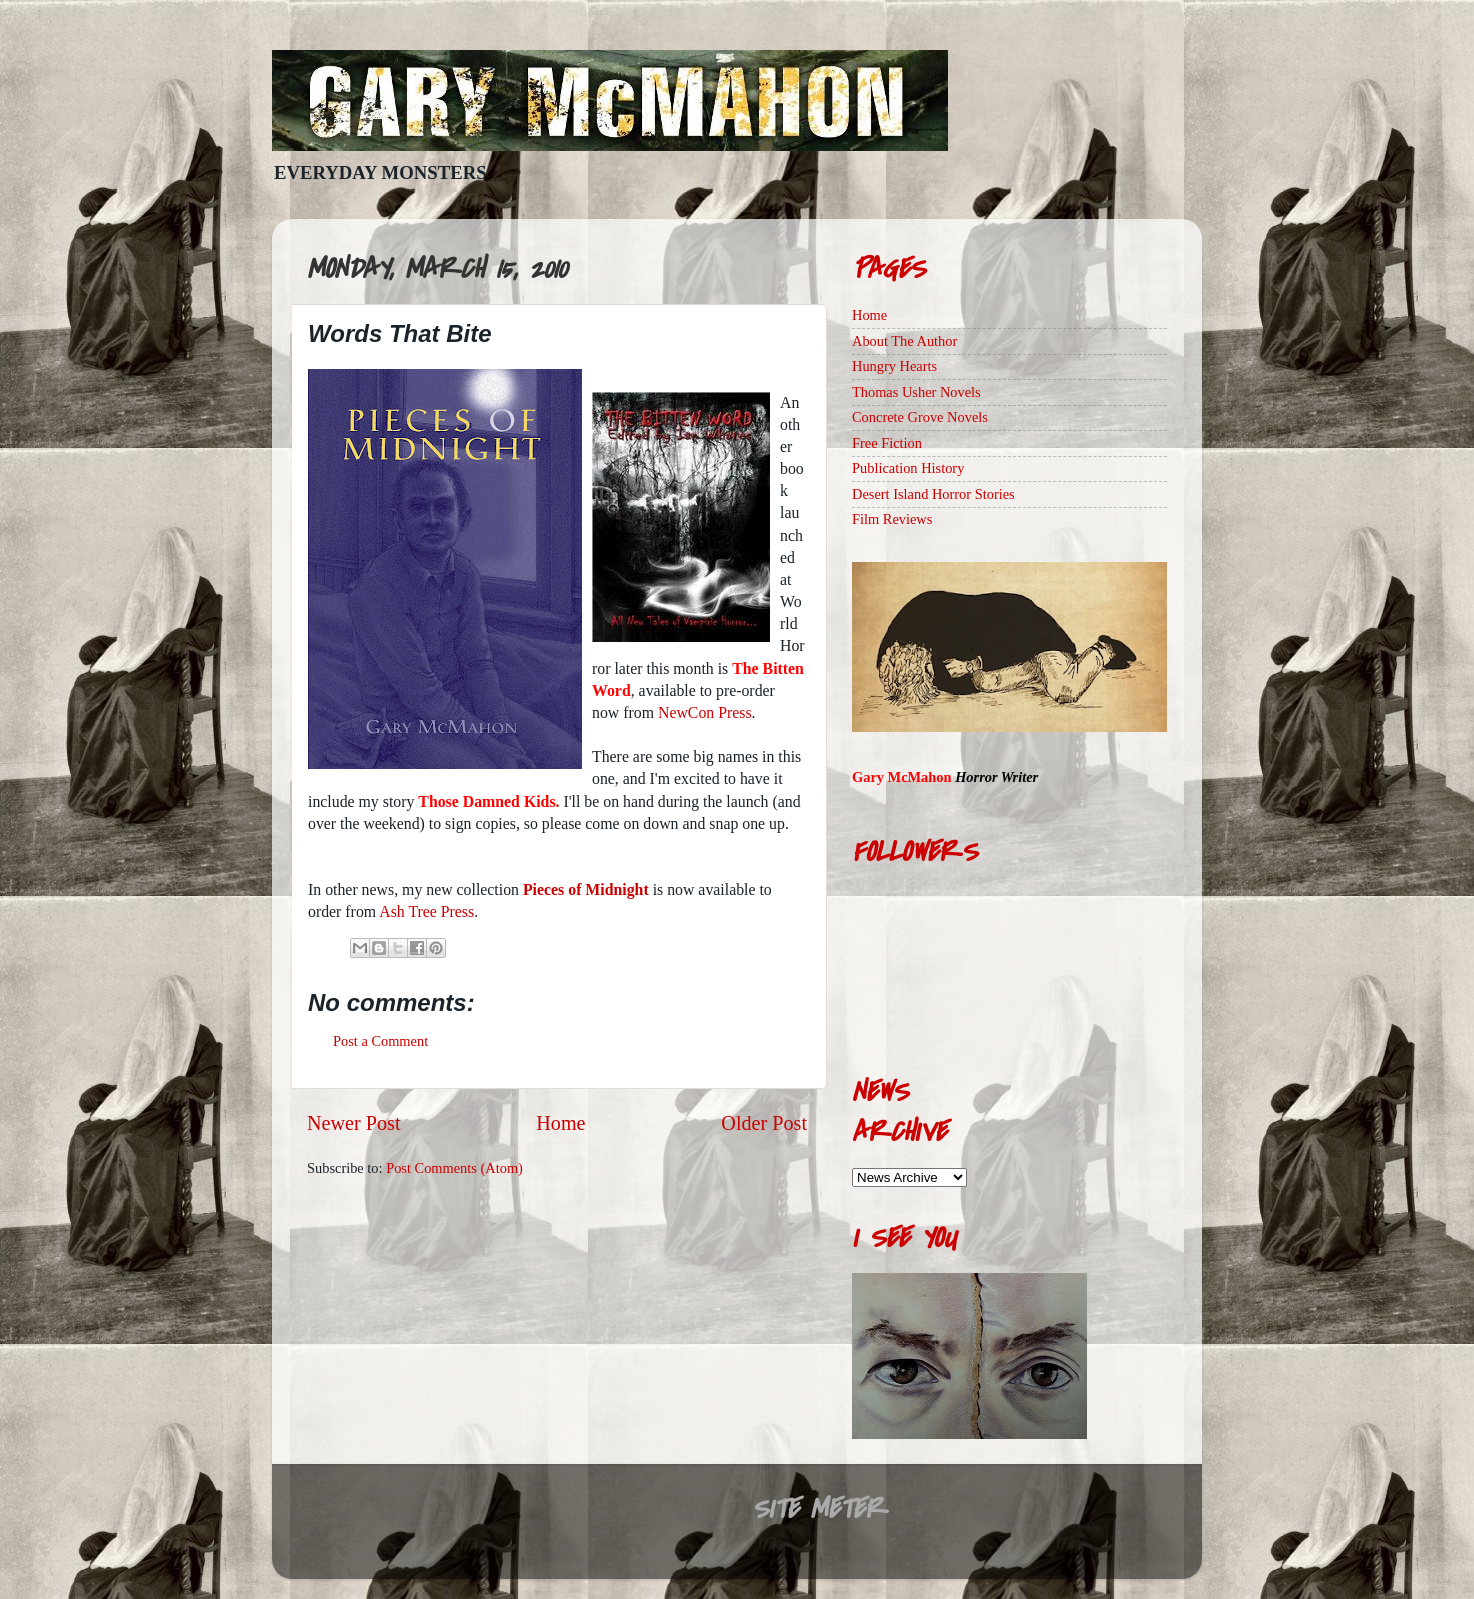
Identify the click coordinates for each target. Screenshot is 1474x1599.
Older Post (764, 1123)
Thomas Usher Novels (916, 392)
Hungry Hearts (894, 366)
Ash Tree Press (426, 911)
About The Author (904, 341)
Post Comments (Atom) (454, 1168)
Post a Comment (380, 1041)
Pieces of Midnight (586, 889)
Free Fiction (887, 443)
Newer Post (354, 1123)
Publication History (908, 468)
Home (560, 1123)
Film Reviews (892, 519)
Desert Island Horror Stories (933, 494)
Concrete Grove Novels (920, 417)
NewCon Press (705, 712)
